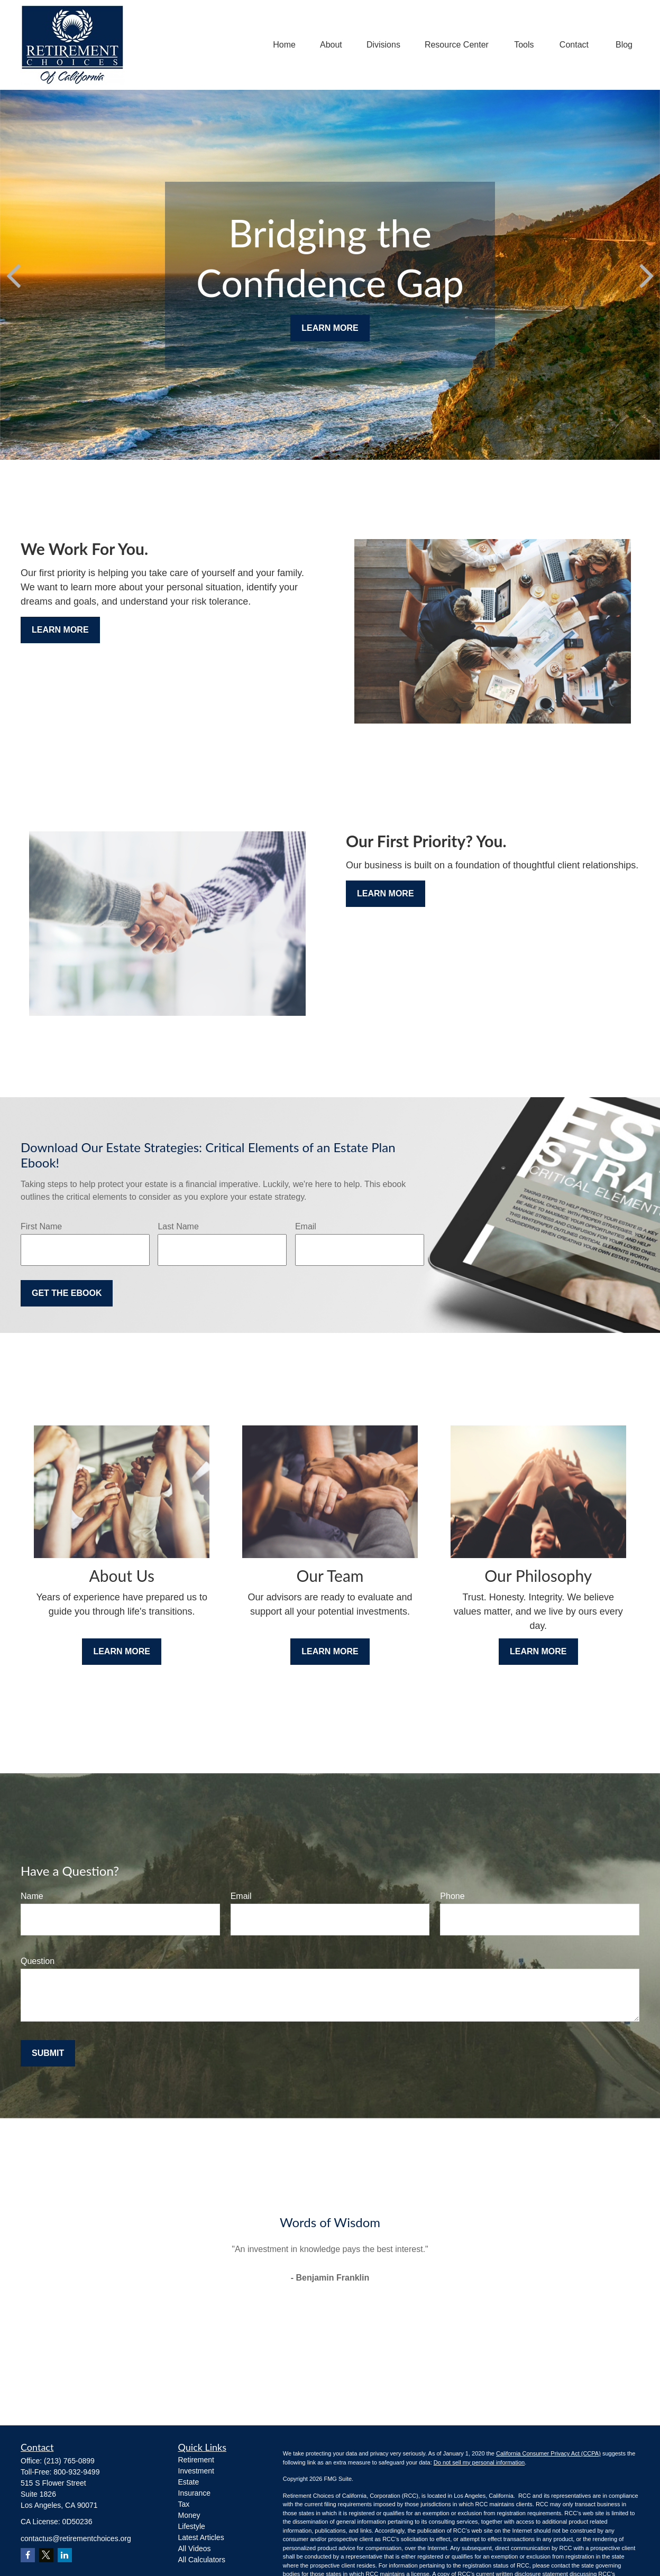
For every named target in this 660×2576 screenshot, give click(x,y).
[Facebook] (28, 2555)
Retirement (196, 2459)
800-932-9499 (76, 2472)
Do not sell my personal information (479, 2462)
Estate (188, 2482)
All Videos (194, 2548)
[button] (284, 45)
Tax (184, 2504)
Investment (196, 2471)
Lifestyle (191, 2526)
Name (32, 1896)
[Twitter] (46, 2555)
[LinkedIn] (65, 2555)
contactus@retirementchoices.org (76, 2538)
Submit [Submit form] (48, 2053)
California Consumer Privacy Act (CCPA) (548, 2453)
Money (189, 2515)
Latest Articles (201, 2537)
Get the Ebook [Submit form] (67, 1293)
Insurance (194, 2493)
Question (37, 1961)
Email (305, 1226)
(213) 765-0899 (69, 2461)
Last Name (178, 1226)
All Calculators (201, 2559)
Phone (452, 1896)
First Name (41, 1226)
